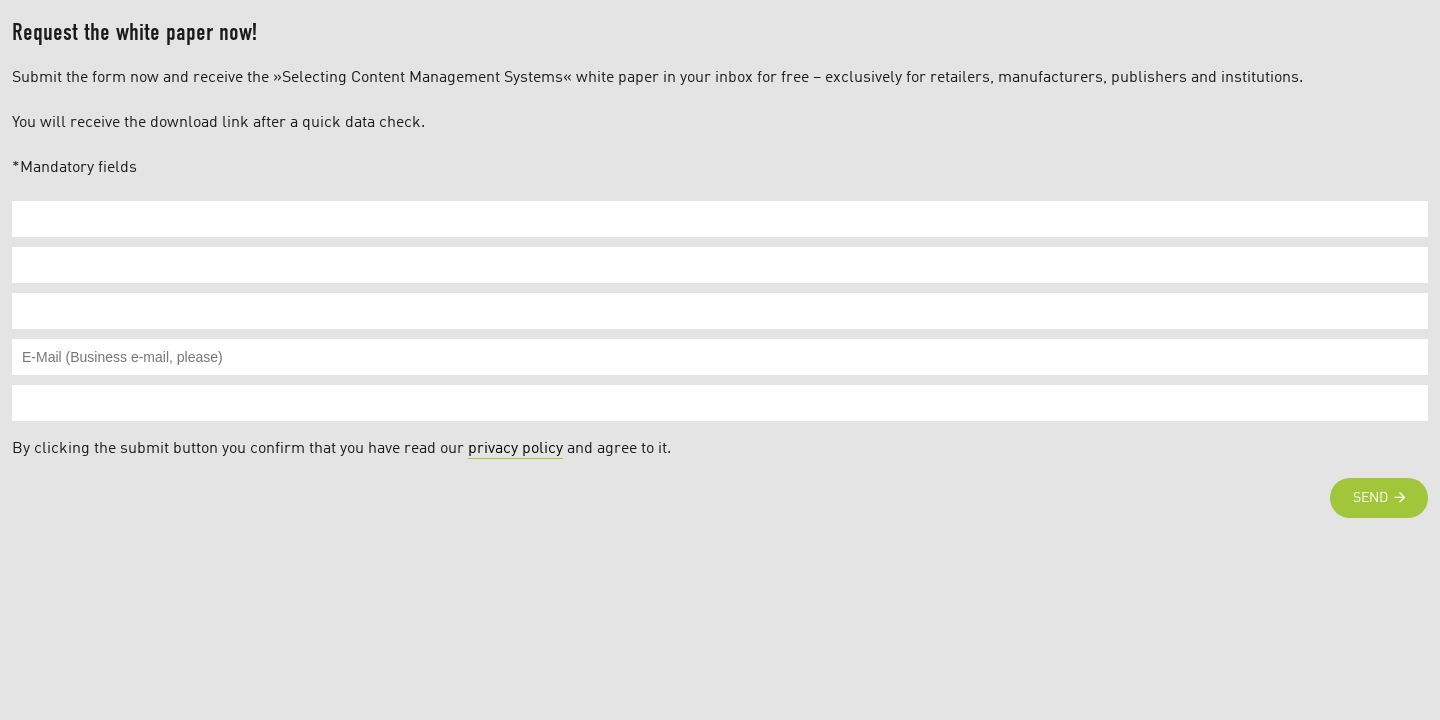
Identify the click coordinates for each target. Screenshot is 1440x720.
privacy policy (515, 449)
